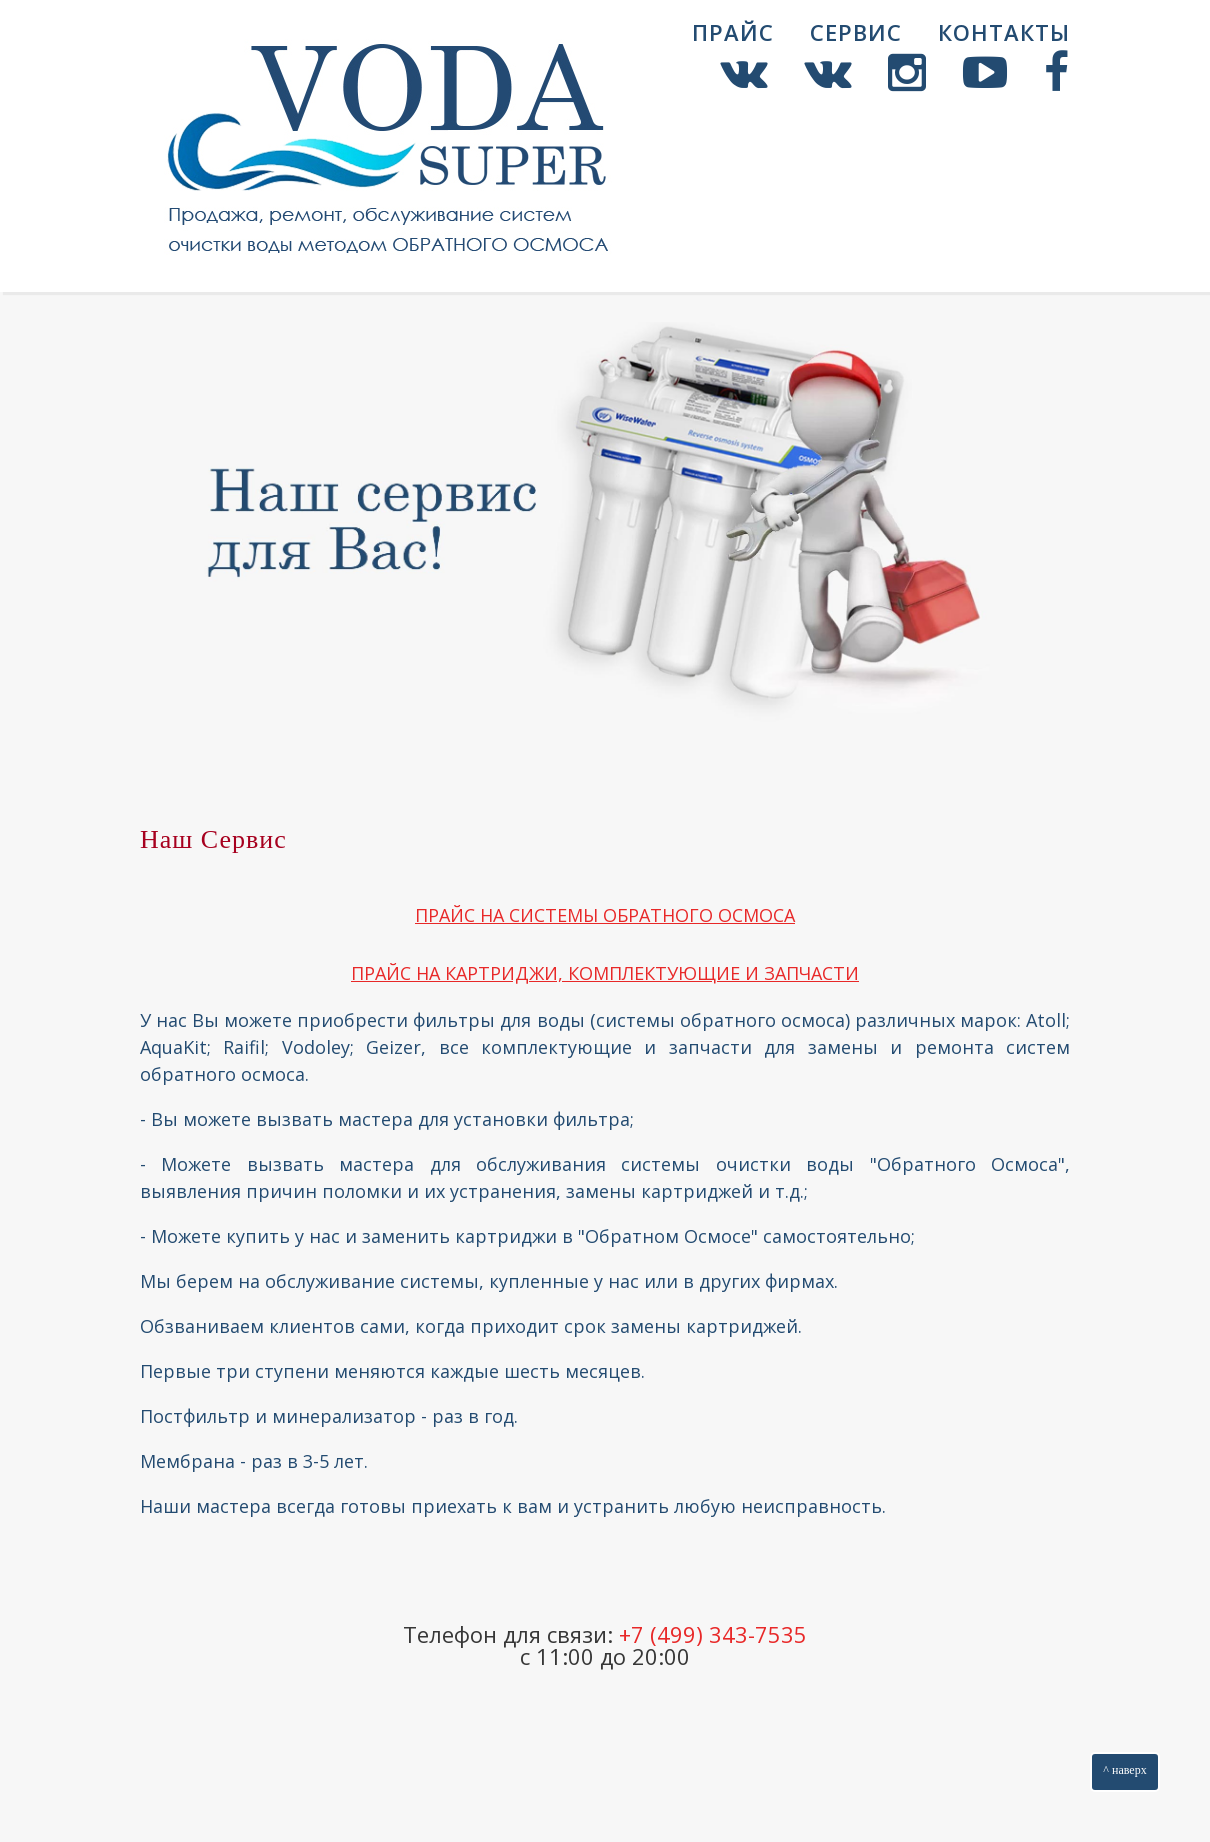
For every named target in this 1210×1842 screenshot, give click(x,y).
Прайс (733, 32)
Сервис (856, 32)
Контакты (1004, 32)
